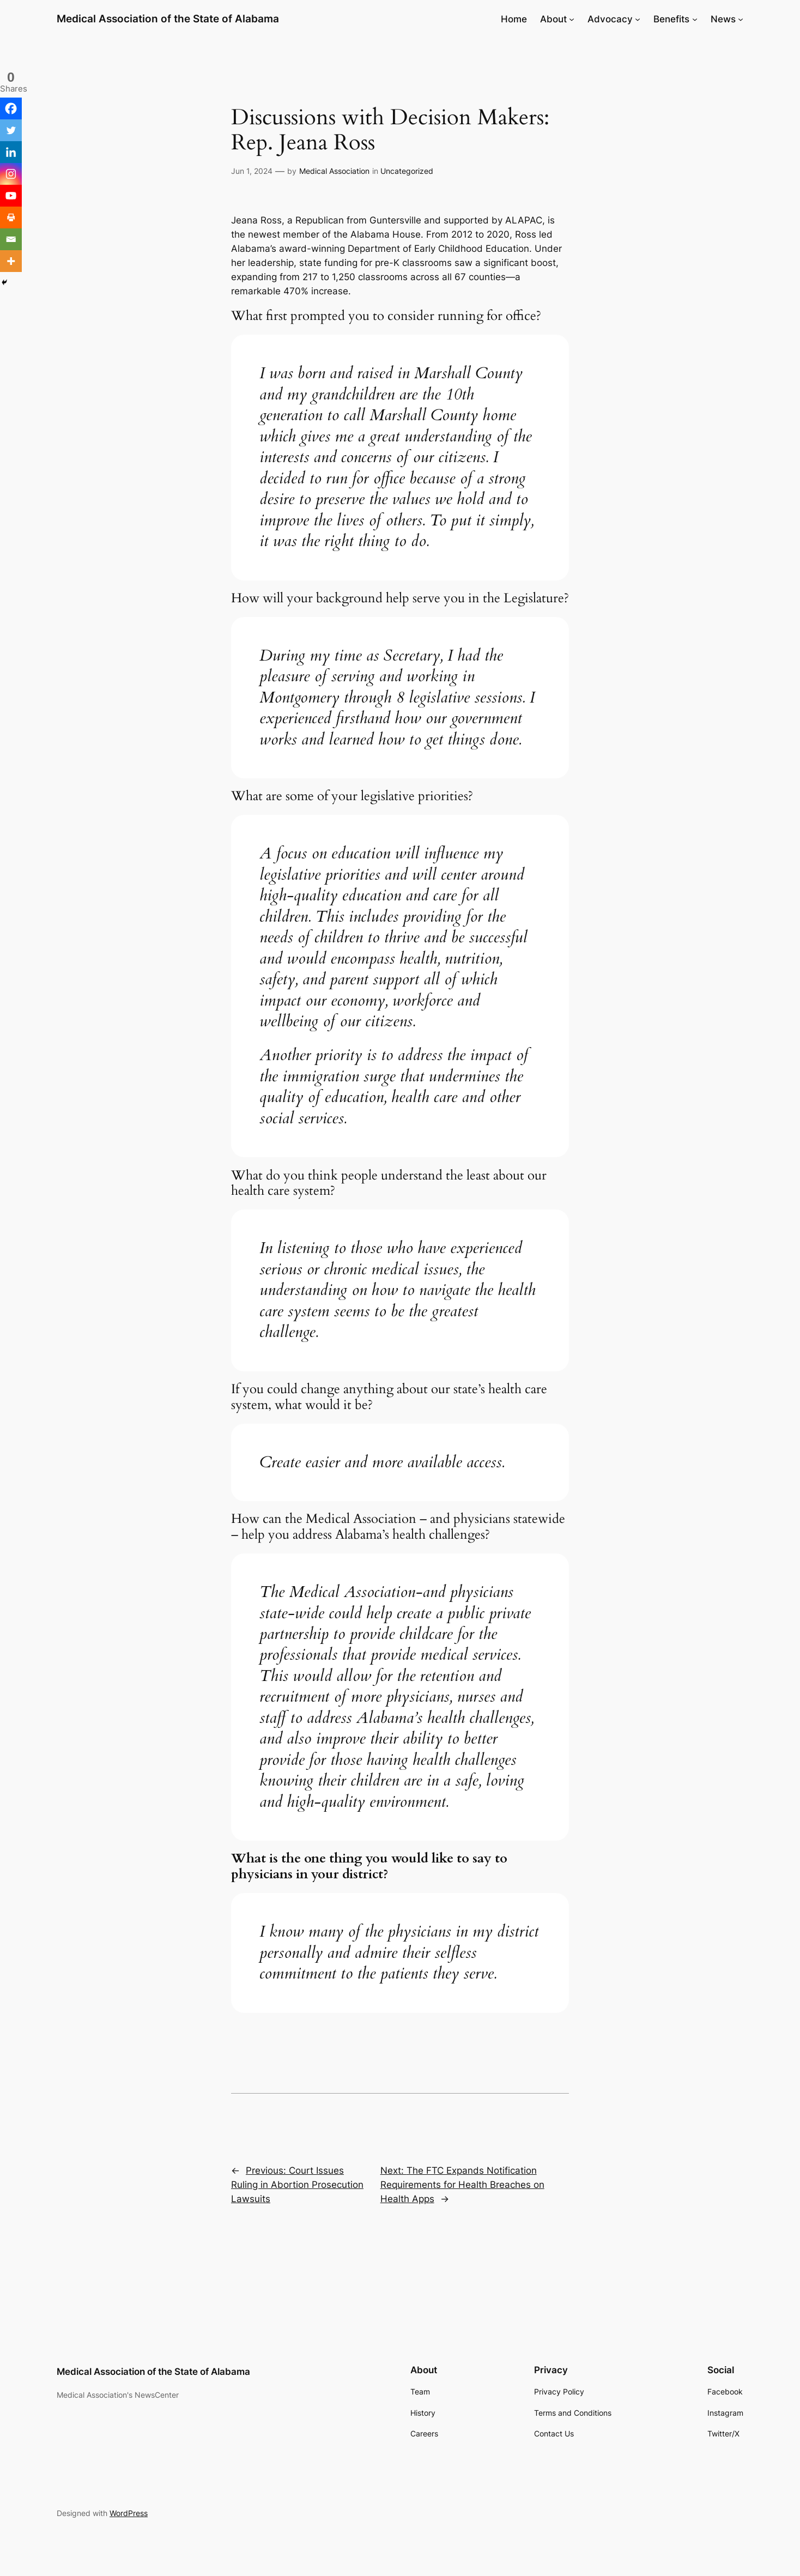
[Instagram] (11, 174)
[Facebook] (11, 108)
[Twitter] (11, 130)
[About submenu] (571, 19)
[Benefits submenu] (695, 19)
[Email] (11, 239)
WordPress (129, 2513)
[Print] (11, 217)
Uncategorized (406, 171)
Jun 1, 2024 (251, 171)
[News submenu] (740, 19)
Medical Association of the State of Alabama (168, 18)
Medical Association (334, 171)
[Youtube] (11, 196)
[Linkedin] (11, 152)
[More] (11, 261)
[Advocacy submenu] (637, 19)
